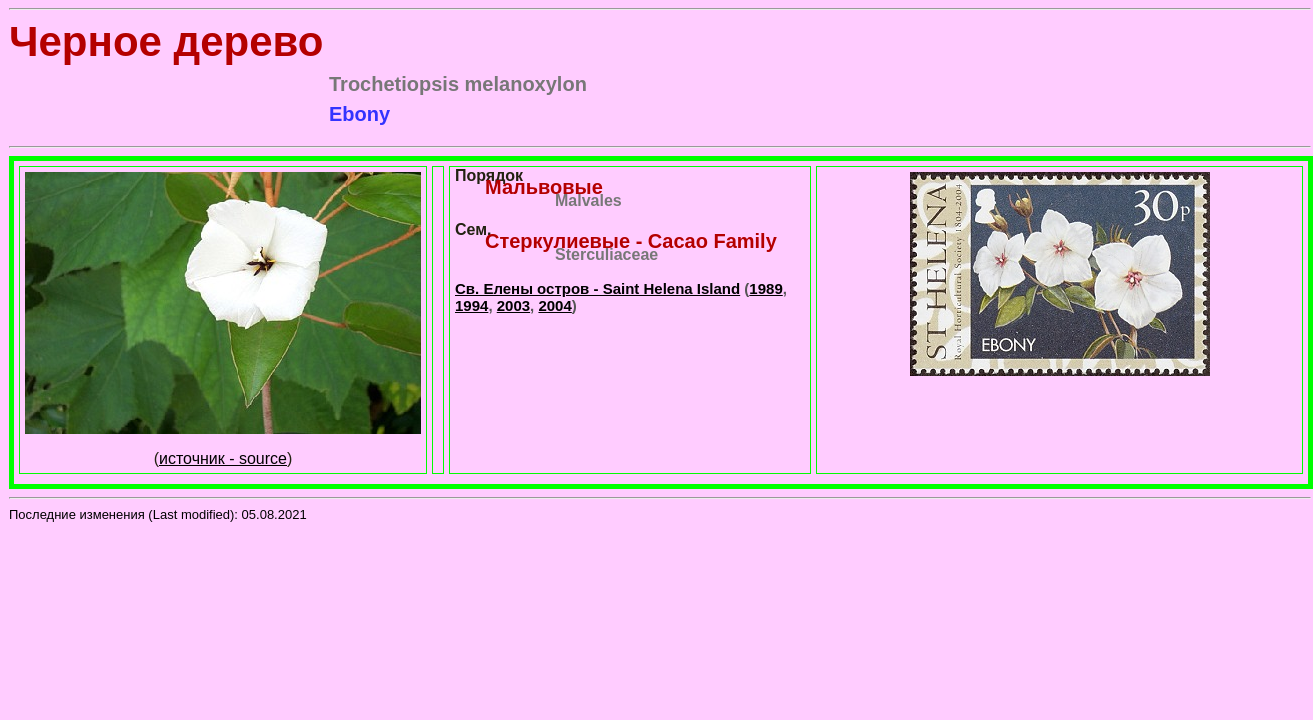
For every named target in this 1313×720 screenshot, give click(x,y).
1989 (765, 288)
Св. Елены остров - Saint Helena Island (597, 288)
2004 (554, 305)
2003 (513, 305)
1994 (471, 305)
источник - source (223, 458)
